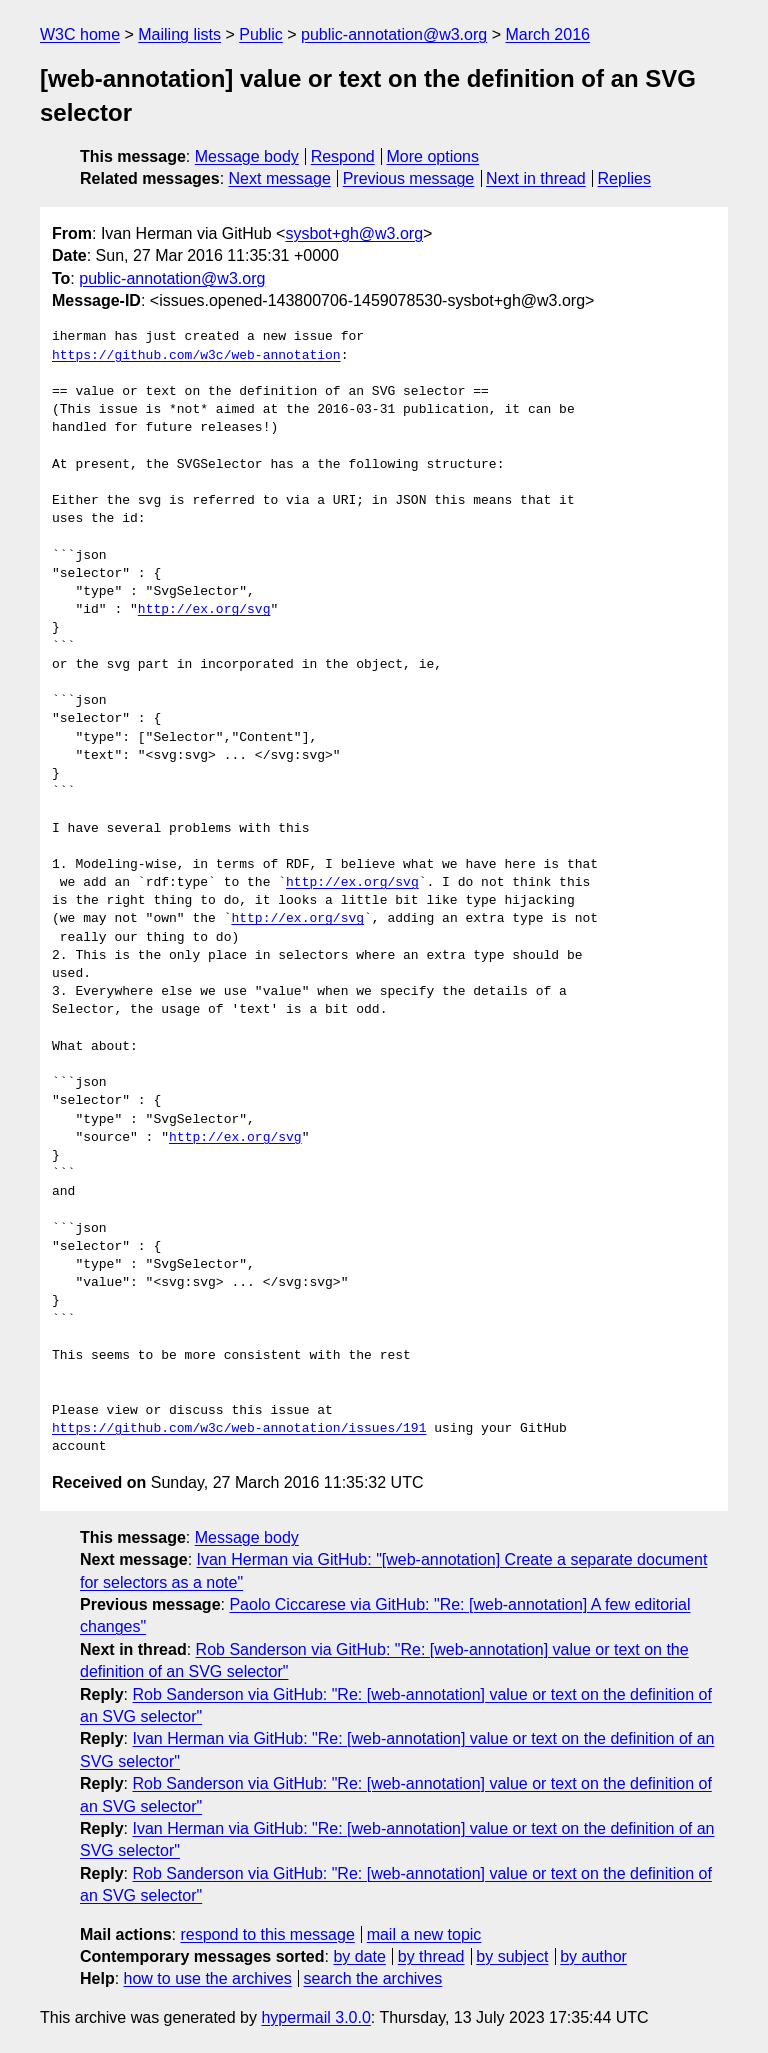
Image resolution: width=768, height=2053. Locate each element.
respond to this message (267, 1934)
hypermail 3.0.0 (315, 2017)
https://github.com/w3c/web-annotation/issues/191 (239, 1429)
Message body (247, 156)
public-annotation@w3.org (394, 34)
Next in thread (536, 178)
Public (261, 34)
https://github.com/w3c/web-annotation (196, 356)
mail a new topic (424, 1934)
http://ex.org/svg (204, 610)
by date (359, 1956)
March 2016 (547, 34)
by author (593, 1956)
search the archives (373, 1978)
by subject (512, 1956)
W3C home (80, 34)
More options (433, 156)
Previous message (409, 178)
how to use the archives (208, 1978)
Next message (280, 178)
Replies (624, 178)
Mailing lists (179, 34)
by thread (431, 1956)
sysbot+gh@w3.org (354, 233)
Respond (343, 156)
